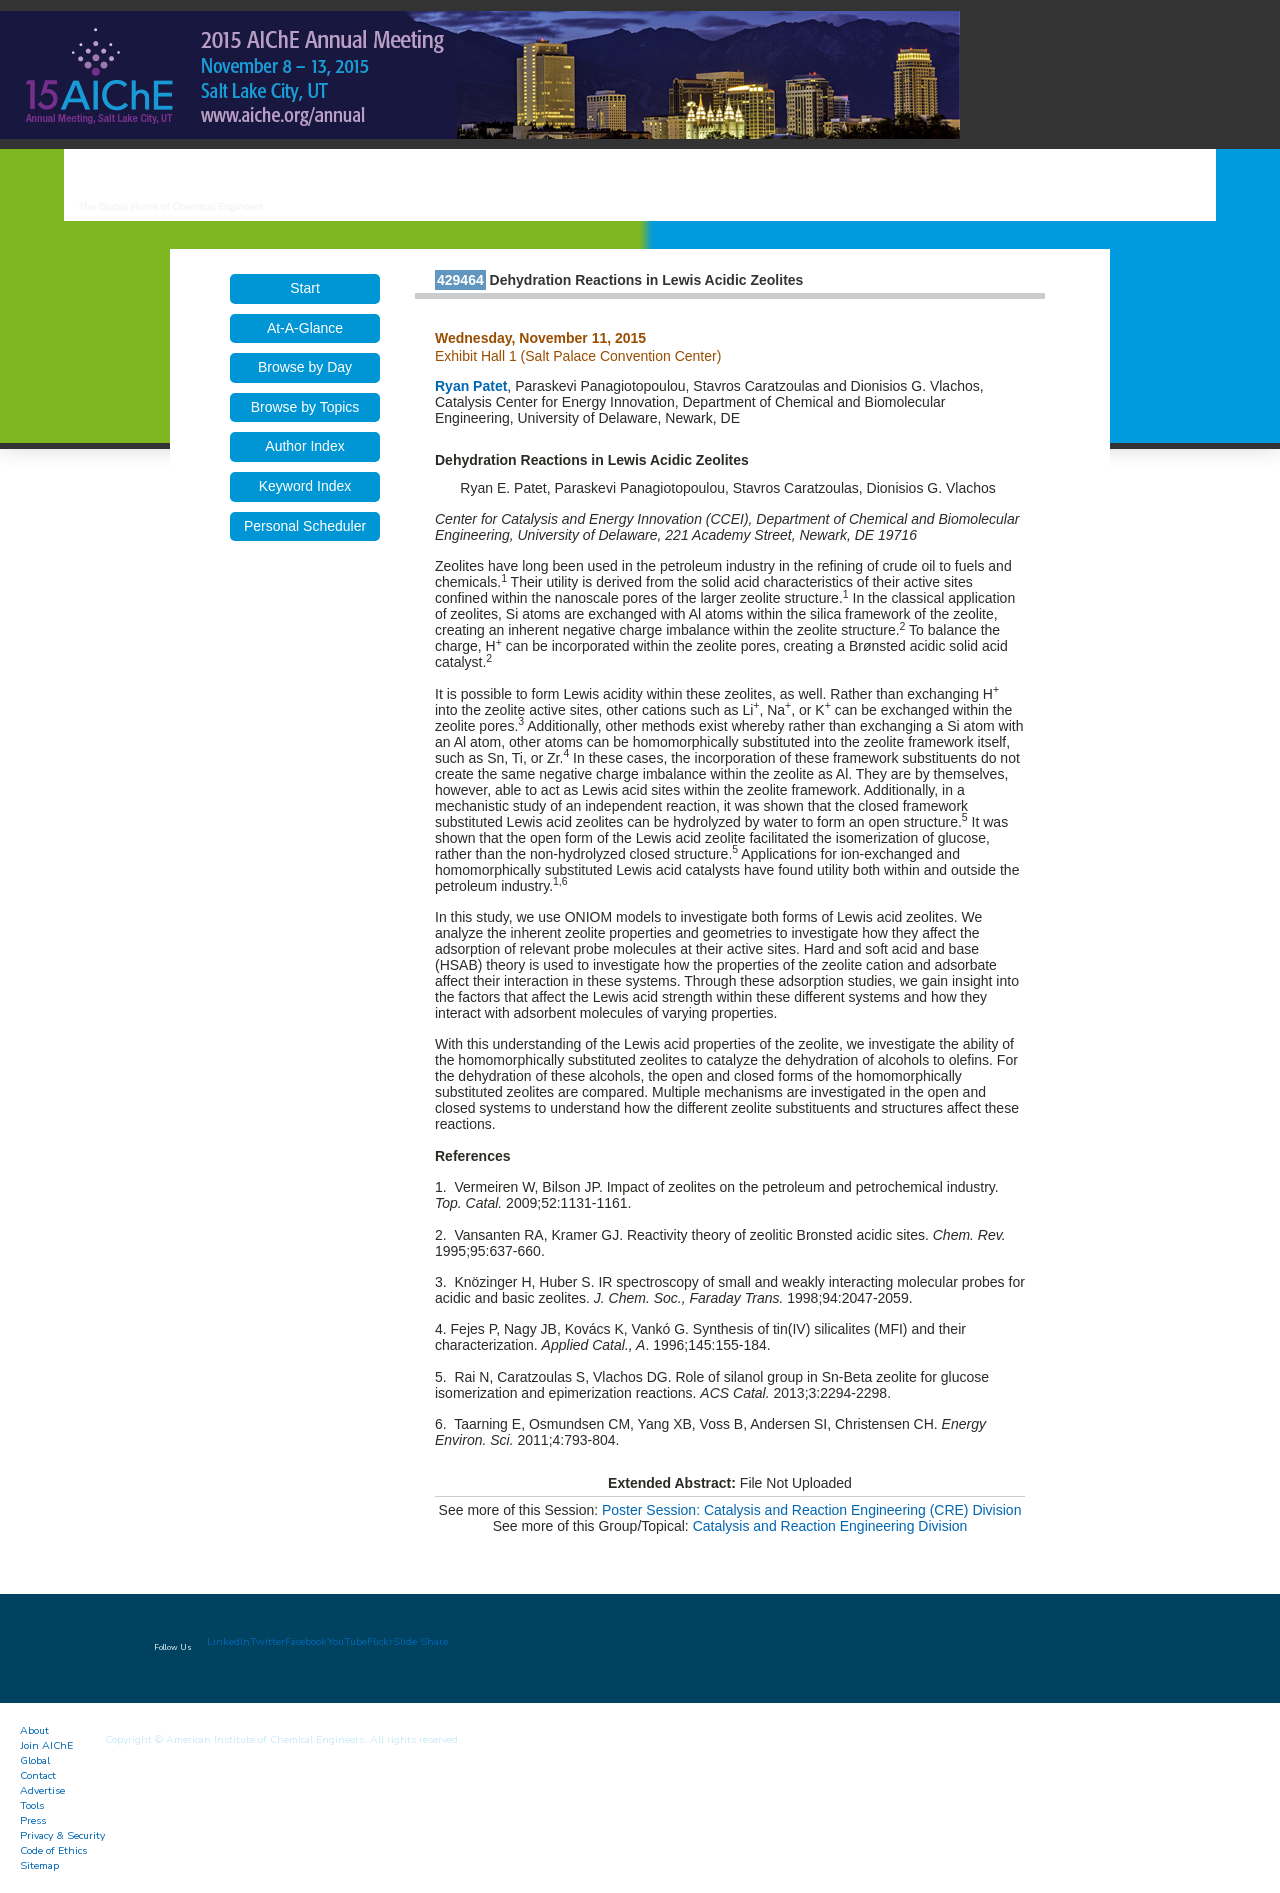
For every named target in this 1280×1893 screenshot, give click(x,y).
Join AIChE (46, 1745)
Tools (32, 1805)
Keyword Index (305, 486)
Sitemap (39, 1865)
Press (33, 1820)
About (34, 1730)
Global (35, 1760)
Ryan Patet (471, 386)
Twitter (267, 1641)
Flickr (380, 1641)
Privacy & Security (62, 1835)
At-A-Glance (305, 328)
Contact (38, 1775)
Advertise (42, 1790)
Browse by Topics (305, 407)
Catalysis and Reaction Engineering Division (830, 1526)
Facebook (306, 1641)
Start (305, 288)
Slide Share (420, 1641)
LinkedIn (228, 1641)
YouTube (347, 1641)
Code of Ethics (53, 1850)
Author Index (304, 446)
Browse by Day (305, 367)
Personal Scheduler (305, 526)
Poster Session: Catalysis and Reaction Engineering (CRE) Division (811, 1510)
